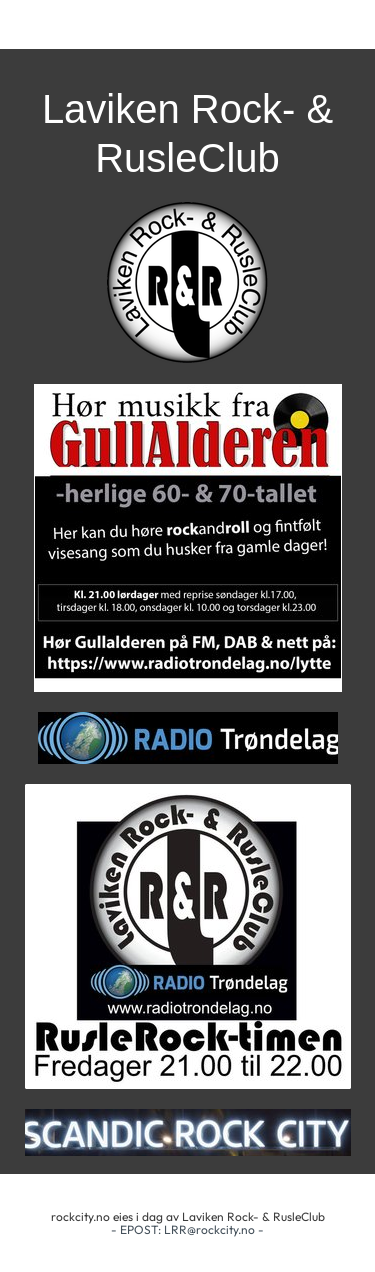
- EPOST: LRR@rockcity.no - (187, 1229)
